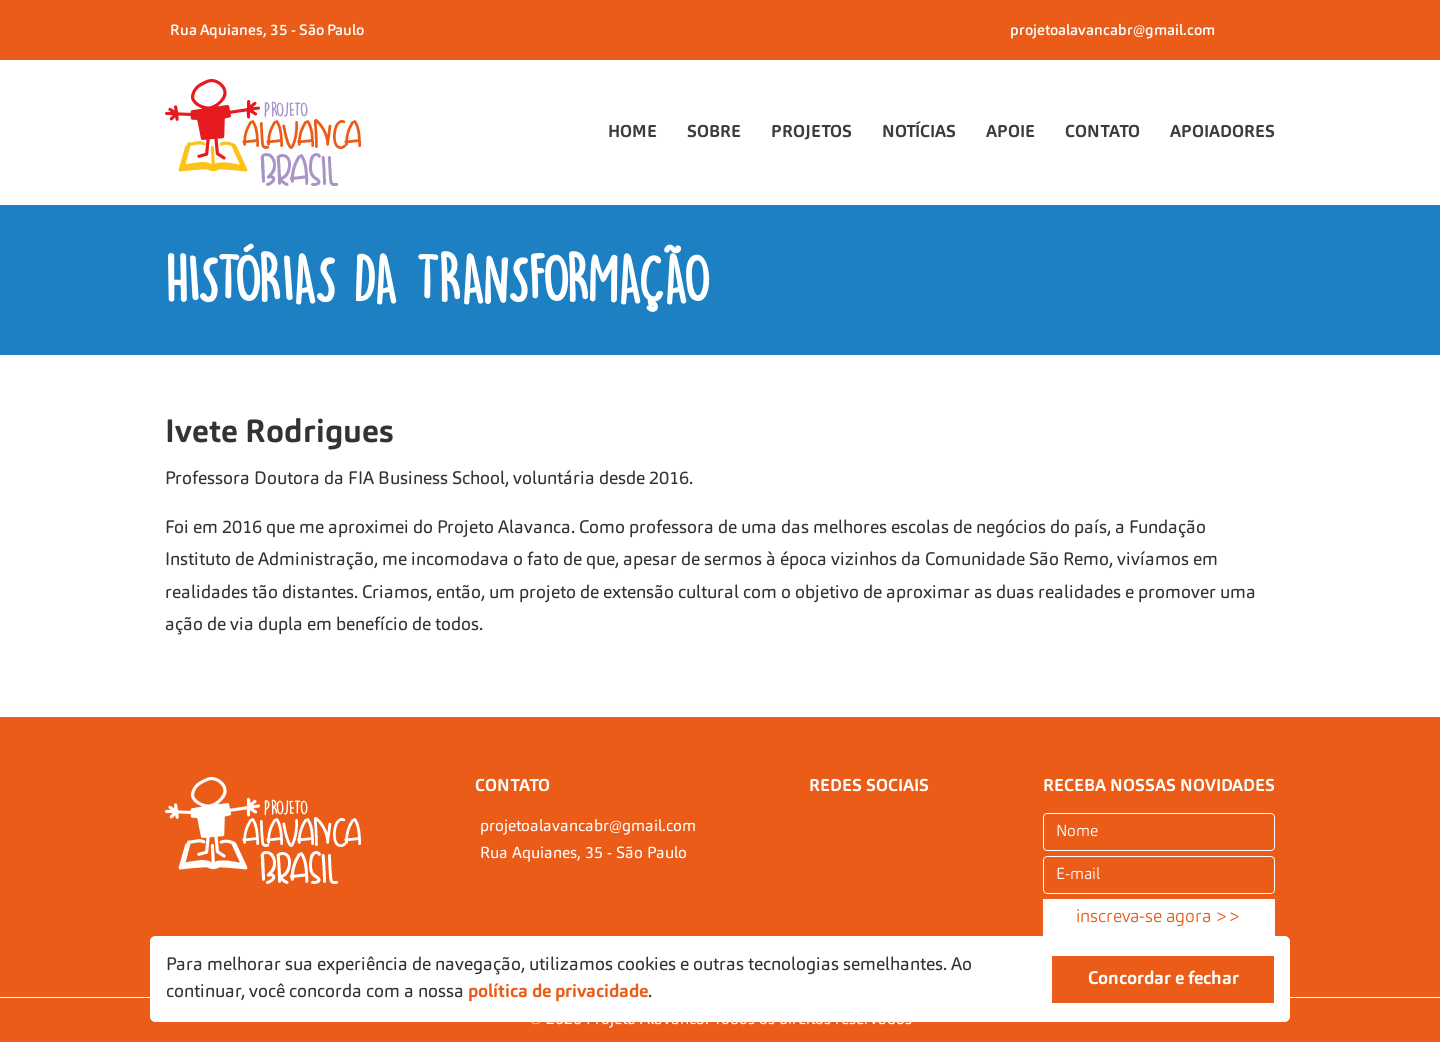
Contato (1102, 132)
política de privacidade (558, 992)
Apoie (1010, 132)
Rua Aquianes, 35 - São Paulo (267, 31)
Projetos (811, 132)
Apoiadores (1222, 132)
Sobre (714, 132)
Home (632, 132)
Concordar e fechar (1163, 979)
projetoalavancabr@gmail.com (1112, 31)
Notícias (919, 132)
